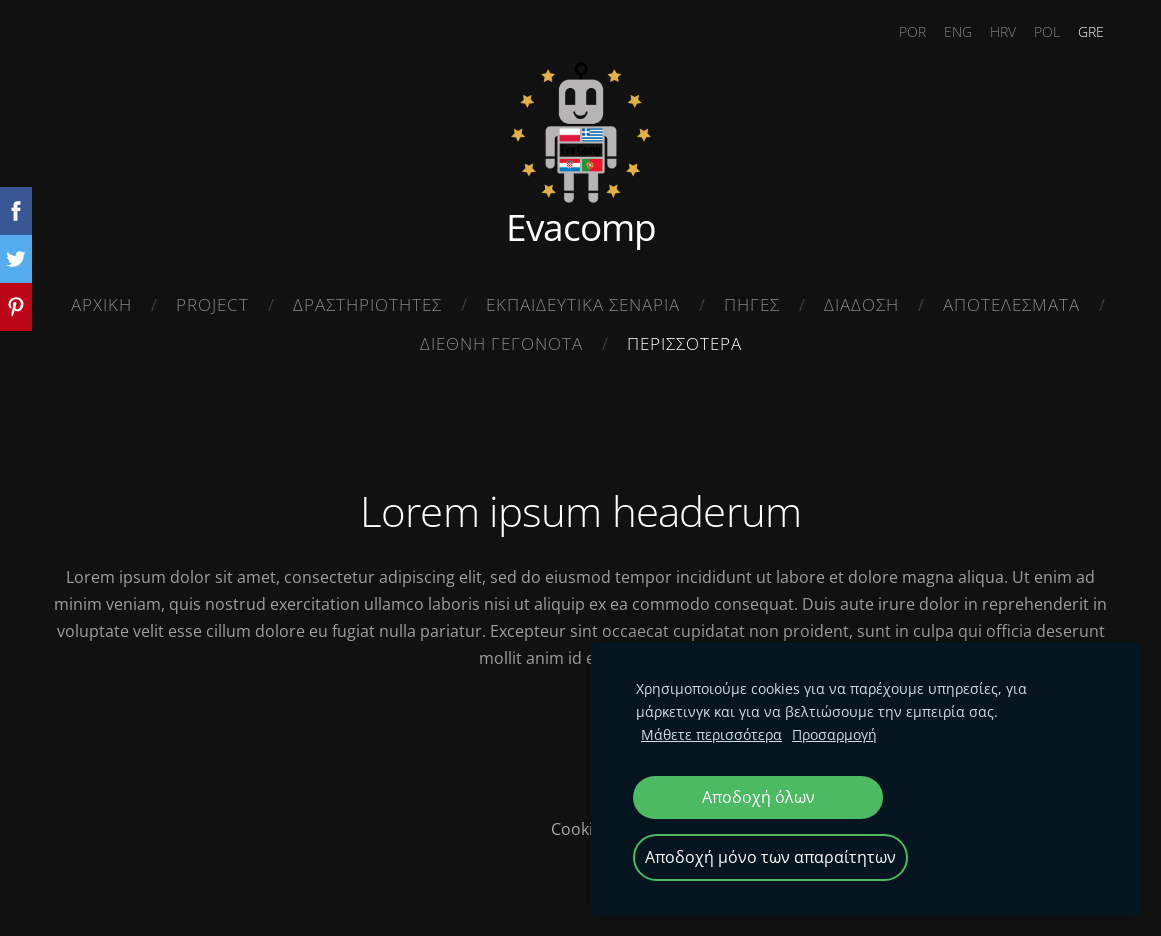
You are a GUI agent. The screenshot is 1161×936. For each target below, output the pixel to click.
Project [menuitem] (212, 304)
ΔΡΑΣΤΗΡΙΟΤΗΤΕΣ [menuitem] (367, 304)
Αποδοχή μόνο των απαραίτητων (770, 857)
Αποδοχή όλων (758, 797)
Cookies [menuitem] (580, 829)
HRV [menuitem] (1003, 31)
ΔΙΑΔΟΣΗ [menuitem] (861, 304)
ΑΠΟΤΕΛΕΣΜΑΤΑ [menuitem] (1011, 304)
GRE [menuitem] (1091, 31)
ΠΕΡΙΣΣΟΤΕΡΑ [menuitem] (684, 343)
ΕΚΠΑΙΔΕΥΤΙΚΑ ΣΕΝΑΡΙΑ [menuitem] (583, 304)
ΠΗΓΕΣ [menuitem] (752, 304)
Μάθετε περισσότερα (711, 734)
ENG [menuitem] (958, 31)
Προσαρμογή (834, 734)
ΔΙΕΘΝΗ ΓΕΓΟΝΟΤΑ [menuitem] (501, 343)
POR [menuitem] (912, 31)
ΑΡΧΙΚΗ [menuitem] (101, 304)
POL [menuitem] (1047, 31)
